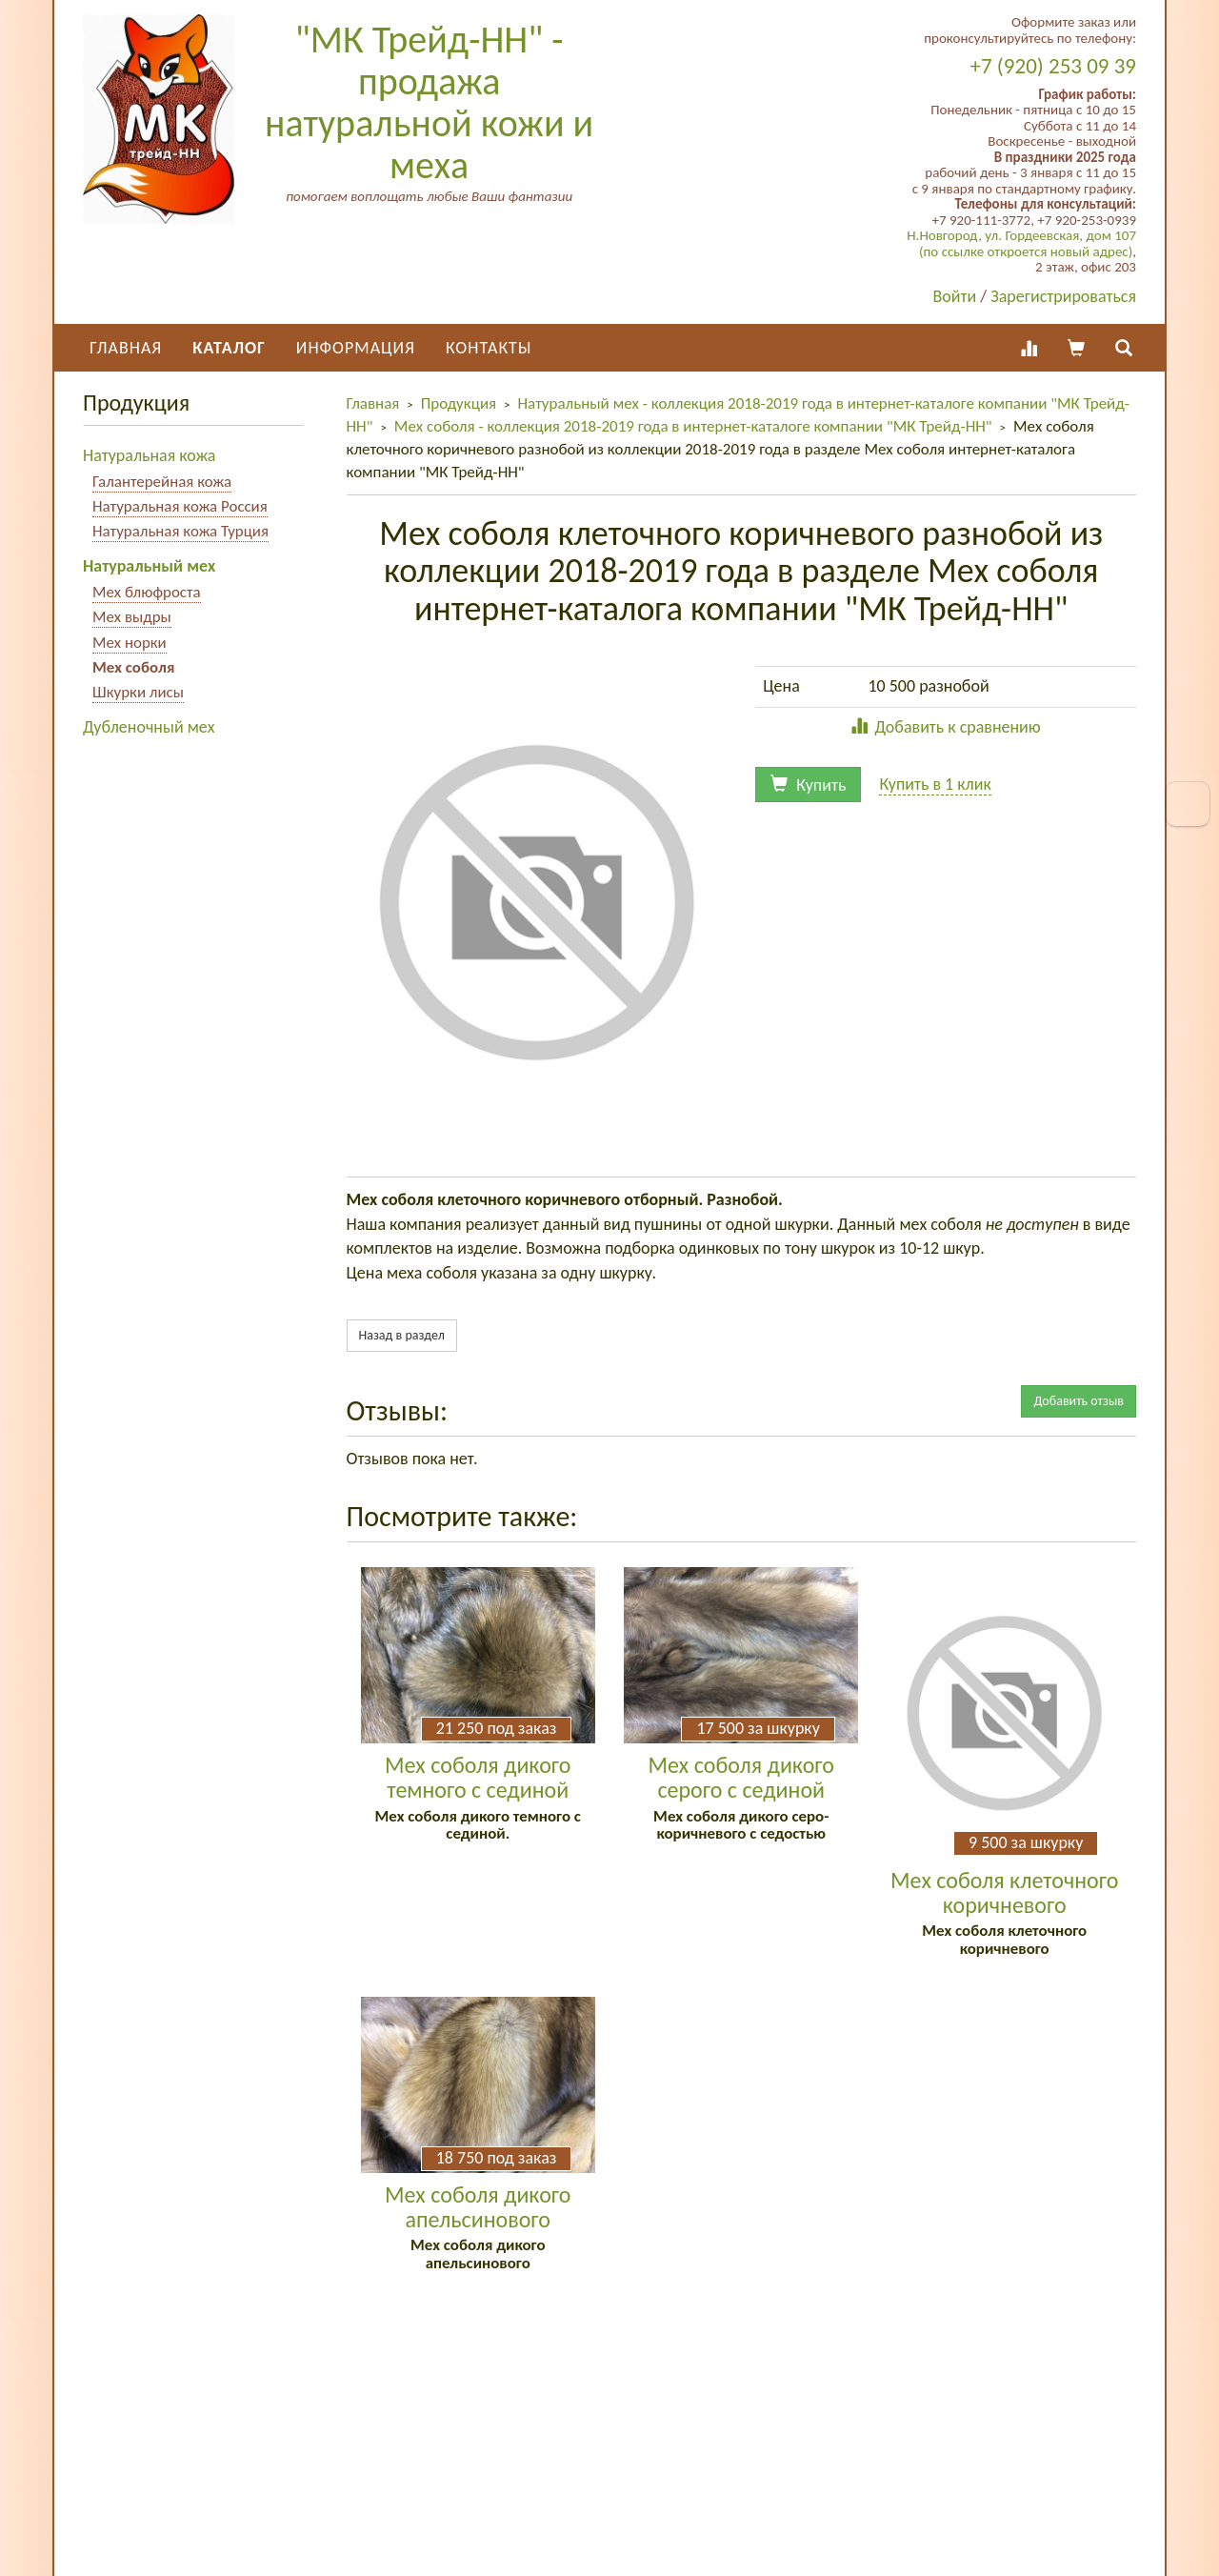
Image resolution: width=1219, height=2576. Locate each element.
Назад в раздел (402, 1335)
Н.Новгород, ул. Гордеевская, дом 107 (1021, 235)
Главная (126, 347)
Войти (955, 296)
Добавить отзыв (1078, 1401)
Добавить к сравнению (945, 726)
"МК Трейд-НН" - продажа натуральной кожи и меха (429, 102)
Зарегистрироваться (1063, 296)
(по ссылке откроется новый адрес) (1025, 251)
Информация (355, 347)
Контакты (488, 347)
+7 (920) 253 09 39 (1053, 65)
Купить (808, 785)
